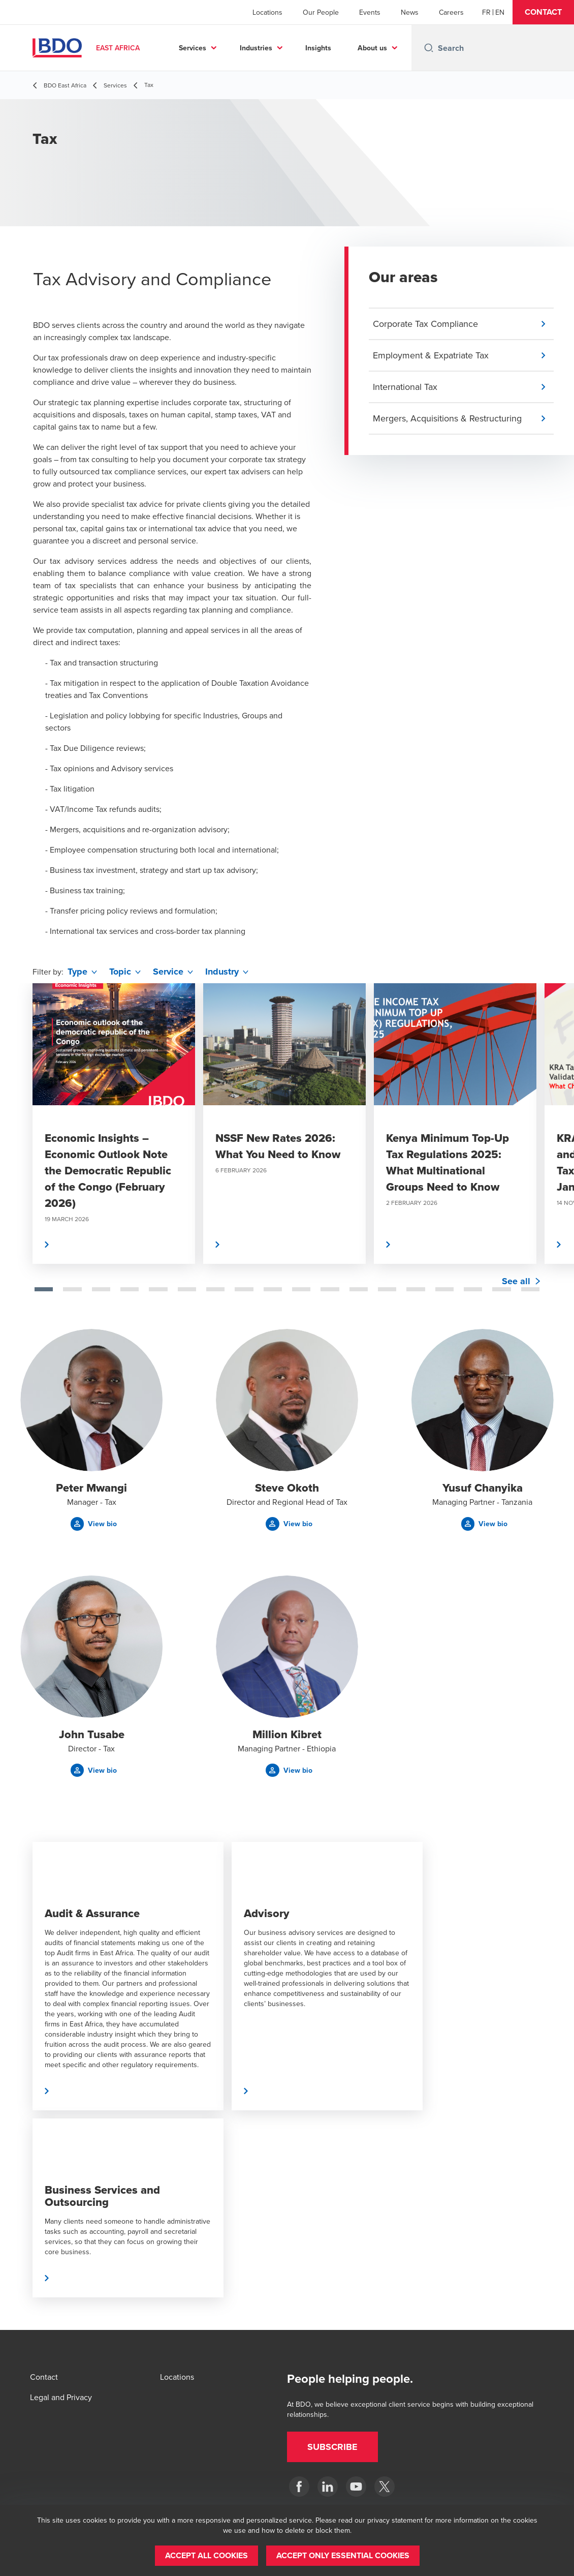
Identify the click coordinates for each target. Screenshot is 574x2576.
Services (227, 48)
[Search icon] (429, 48)
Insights (353, 48)
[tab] (44, 1289)
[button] (543, 12)
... (397, 47)
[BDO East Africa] (299, 2486)
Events (369, 12)
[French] (486, 12)
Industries (290, 48)
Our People (321, 12)
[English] (499, 12)
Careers (451, 12)
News (410, 12)
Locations (267, 12)
